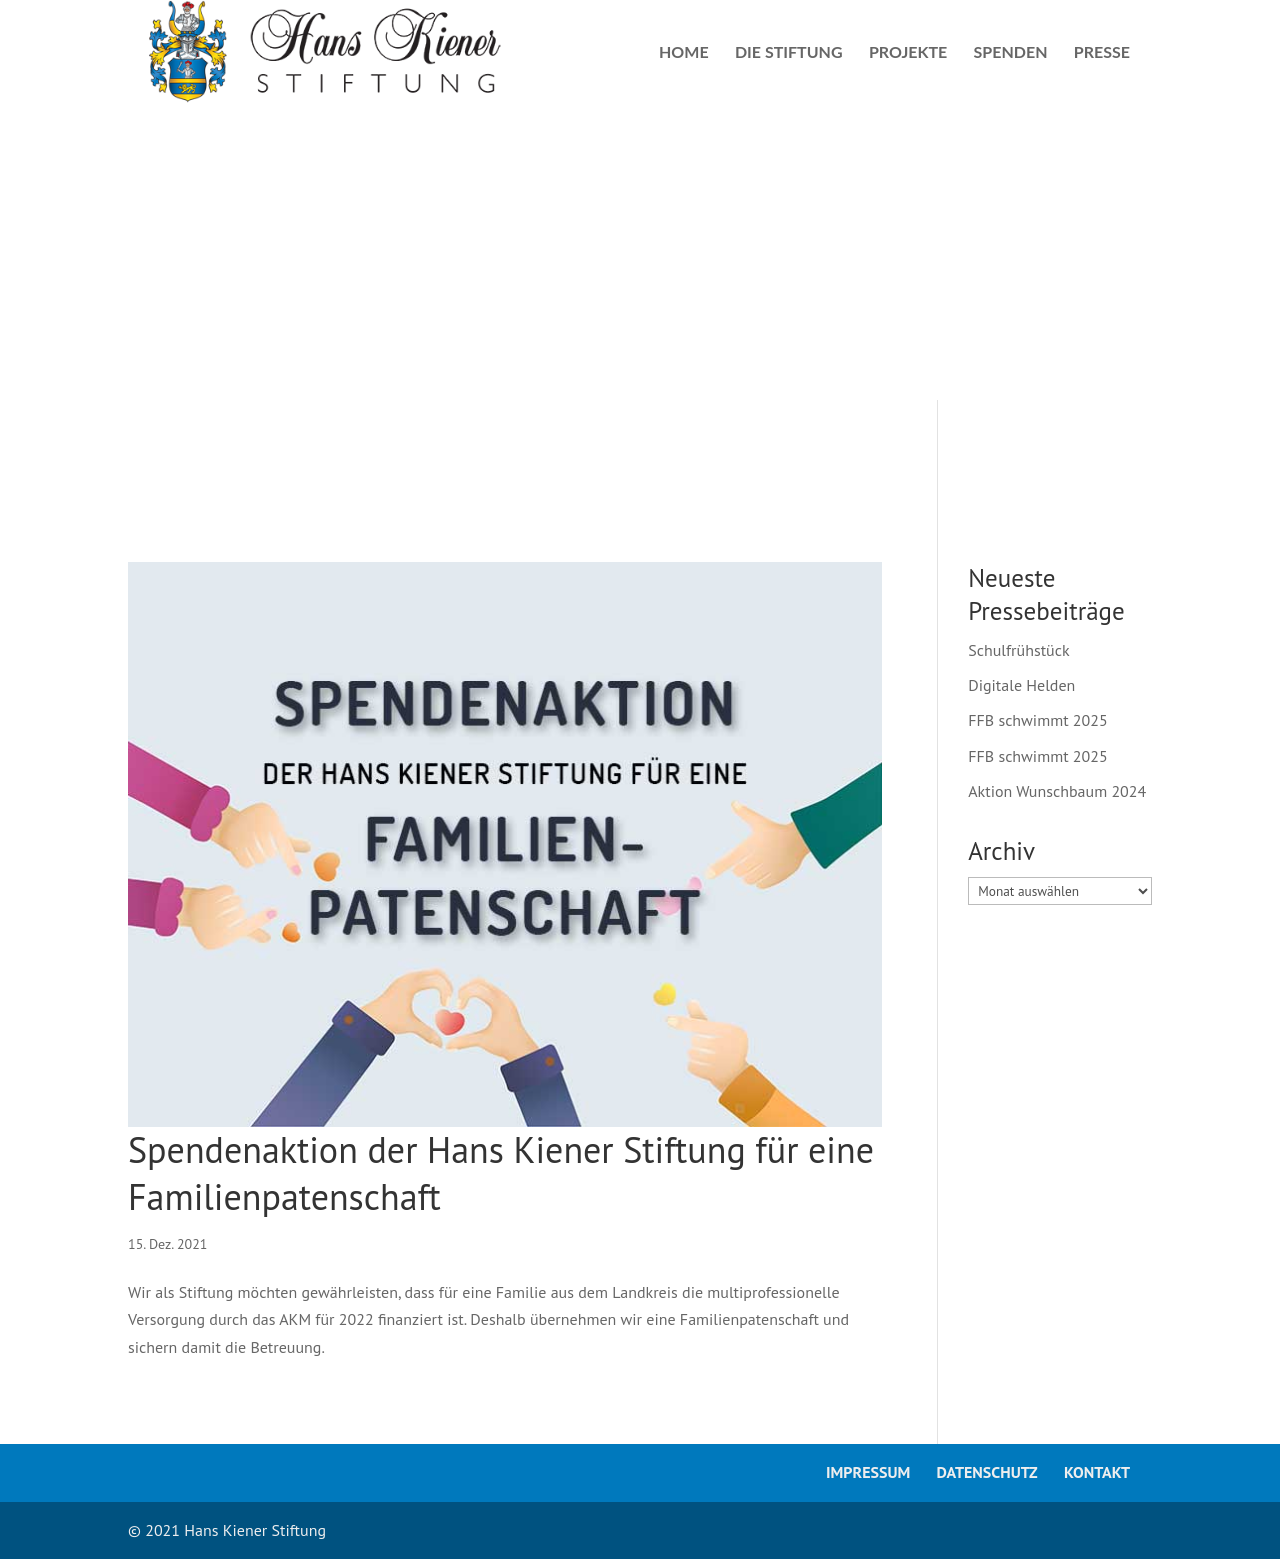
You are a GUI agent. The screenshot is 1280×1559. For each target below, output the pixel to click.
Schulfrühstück (1018, 650)
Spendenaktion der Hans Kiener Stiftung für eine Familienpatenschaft (501, 1173)
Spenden (1011, 53)
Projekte (908, 53)
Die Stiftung (789, 53)
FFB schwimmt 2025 (1037, 720)
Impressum (868, 1472)
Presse (1102, 53)
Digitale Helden (1021, 685)
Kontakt (1097, 1472)
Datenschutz (987, 1472)
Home (684, 53)
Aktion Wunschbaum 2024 (1057, 791)
